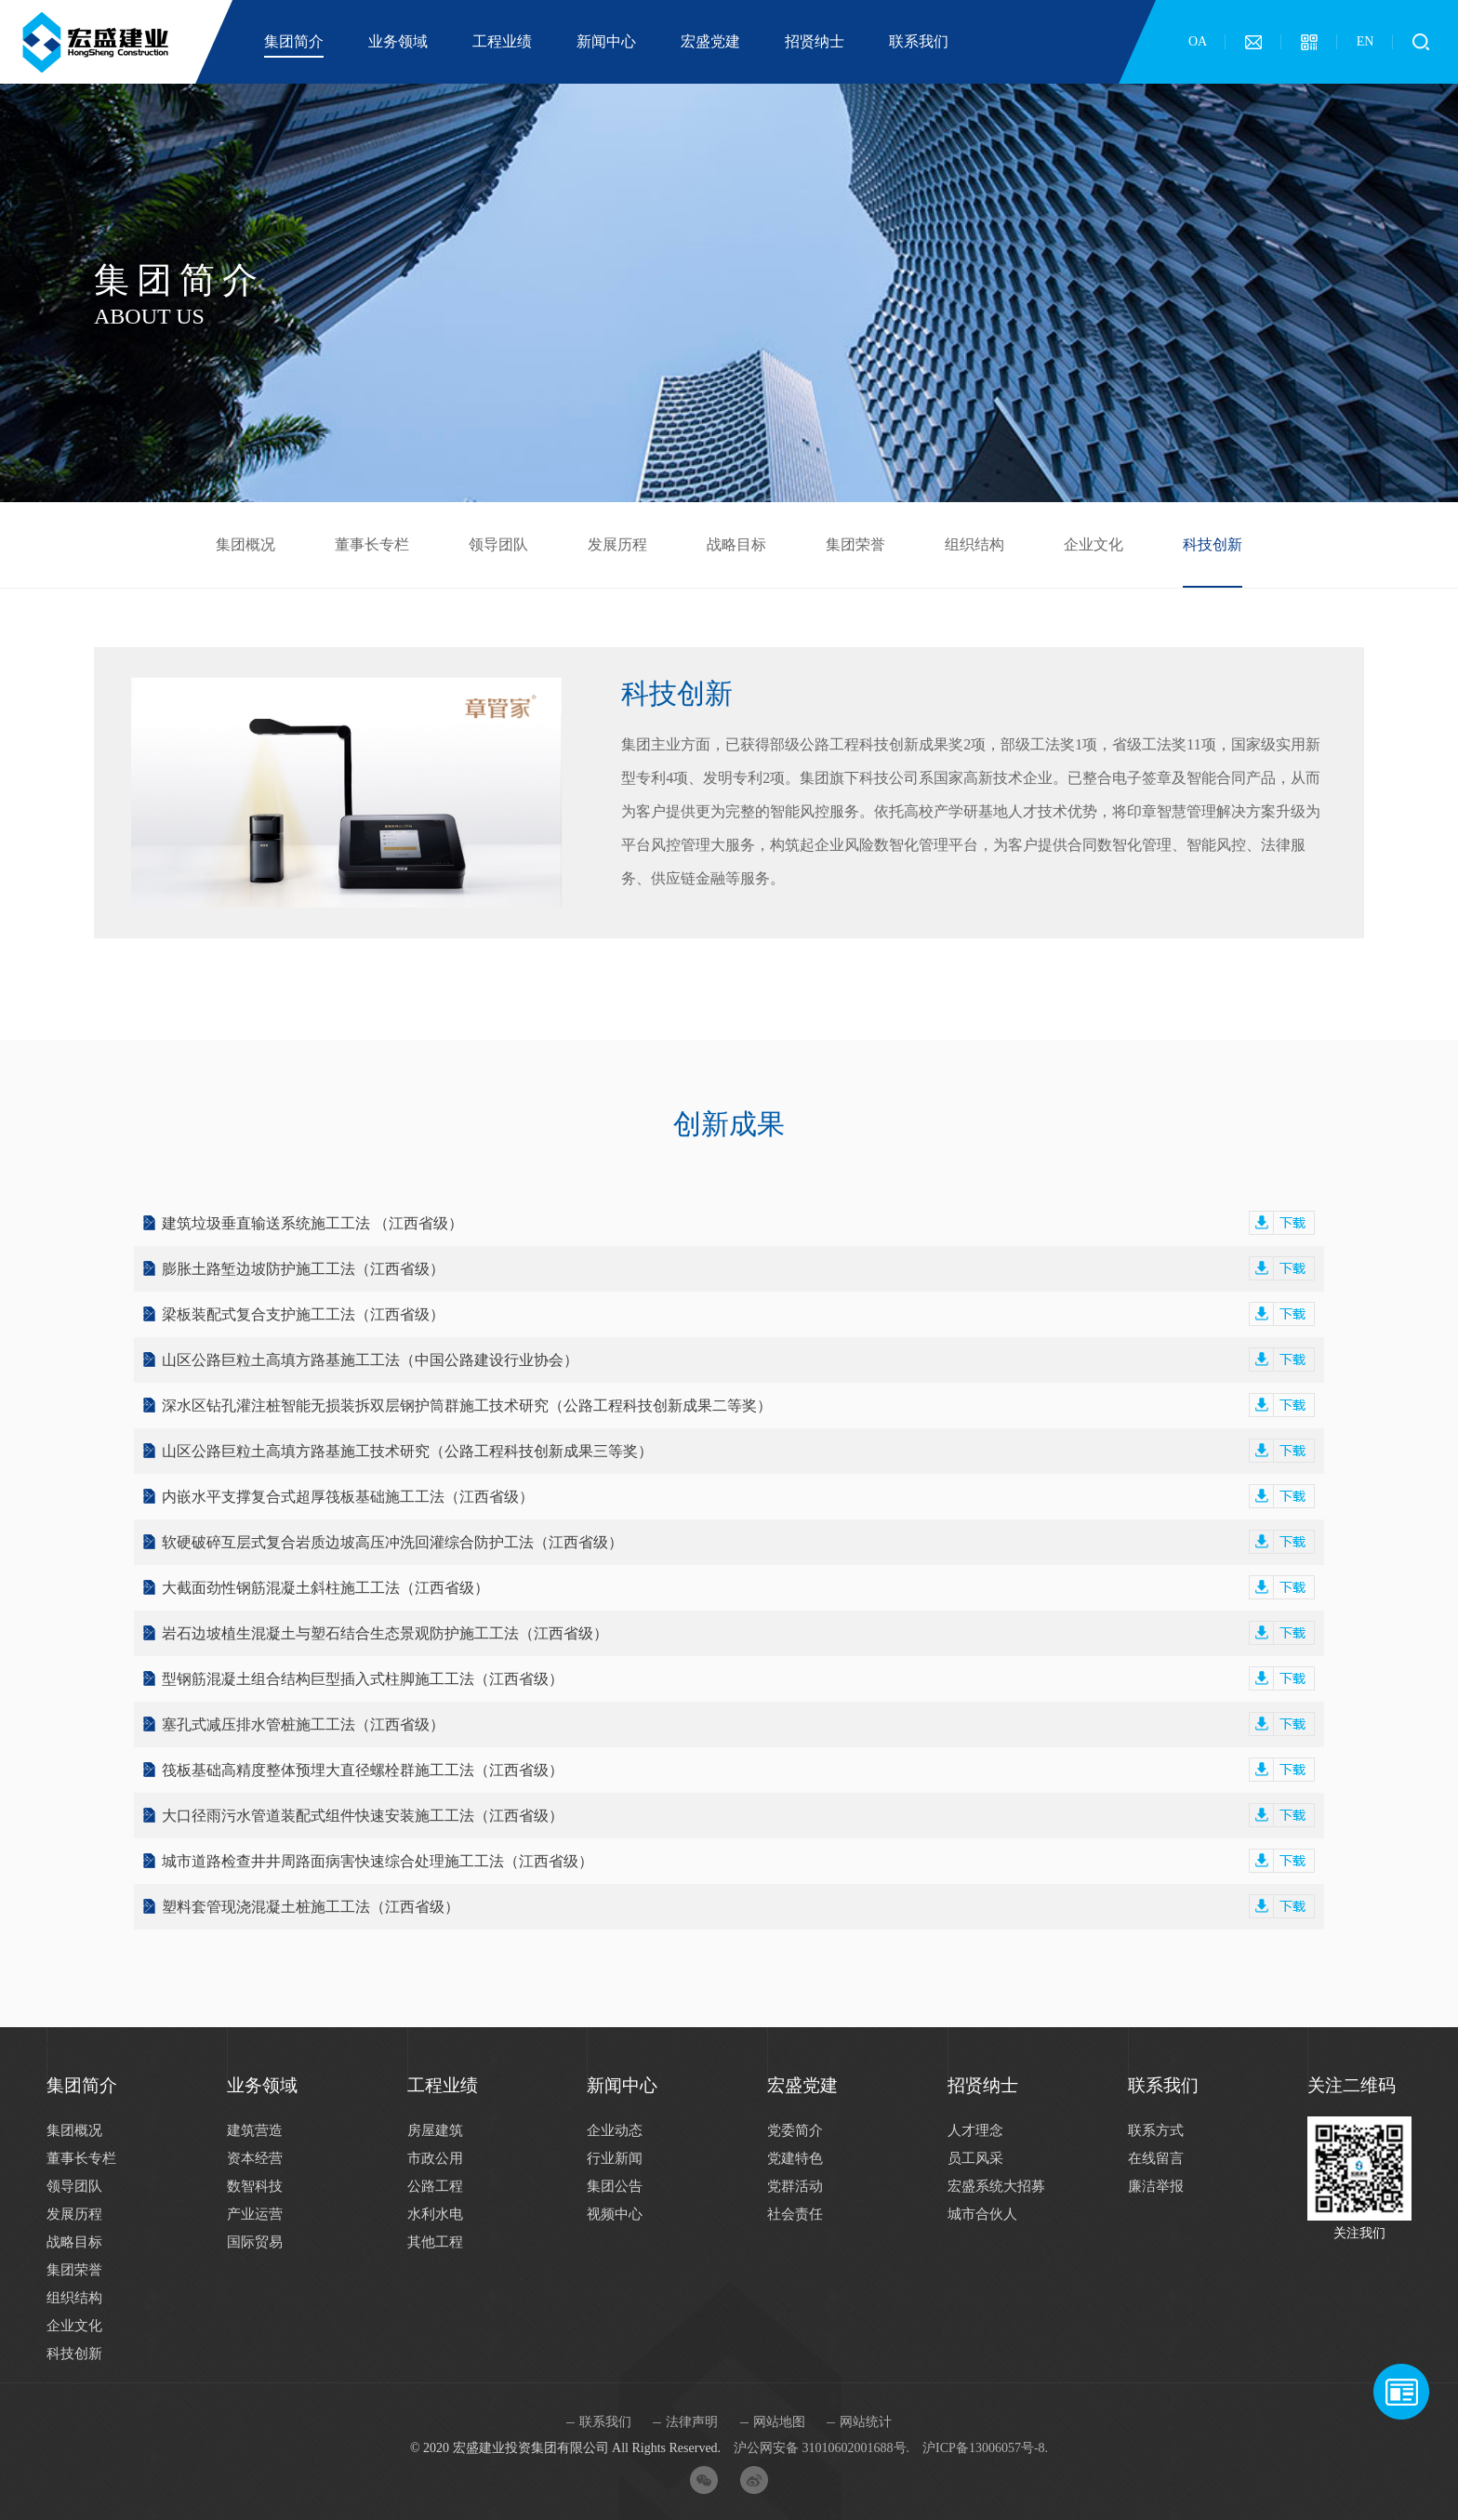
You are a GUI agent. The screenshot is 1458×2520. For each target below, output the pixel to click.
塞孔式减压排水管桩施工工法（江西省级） (738, 1724)
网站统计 (866, 2422)
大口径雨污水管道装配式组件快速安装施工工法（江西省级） (738, 1815)
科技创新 (1212, 544)
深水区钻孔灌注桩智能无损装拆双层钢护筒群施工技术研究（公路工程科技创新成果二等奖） (738, 1405)
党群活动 (795, 2186)
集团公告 (615, 2186)
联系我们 (918, 41)
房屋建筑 (435, 2130)
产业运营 (255, 2214)
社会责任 (795, 2214)
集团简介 (294, 41)
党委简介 (795, 2130)
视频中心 (615, 2214)
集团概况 (245, 544)
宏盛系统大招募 (996, 2186)
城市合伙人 (982, 2214)
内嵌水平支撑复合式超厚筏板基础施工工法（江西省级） (738, 1496)
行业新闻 (615, 2158)
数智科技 (255, 2186)
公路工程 (435, 2186)
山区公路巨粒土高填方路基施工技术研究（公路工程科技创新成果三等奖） (738, 1451)
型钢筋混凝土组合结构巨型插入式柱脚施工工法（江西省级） (738, 1679)
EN (1365, 41)
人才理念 (975, 2130)
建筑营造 (255, 2130)
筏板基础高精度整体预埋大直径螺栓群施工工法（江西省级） (738, 1770)
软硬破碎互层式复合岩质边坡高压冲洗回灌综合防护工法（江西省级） (738, 1542)
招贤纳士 (814, 41)
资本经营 (255, 2158)
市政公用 (435, 2158)
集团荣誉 (855, 544)
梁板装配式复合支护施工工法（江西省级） (738, 1314)
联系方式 (1156, 2130)
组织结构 (974, 544)
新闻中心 (606, 41)
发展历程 (617, 544)
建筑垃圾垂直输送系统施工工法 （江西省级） (738, 1223)
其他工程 (435, 2242)
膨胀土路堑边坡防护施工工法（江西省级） (738, 1269)
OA (1197, 41)
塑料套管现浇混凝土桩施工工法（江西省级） (738, 1907)
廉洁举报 (1156, 2186)
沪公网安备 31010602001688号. (821, 2448)
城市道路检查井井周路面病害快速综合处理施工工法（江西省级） (738, 1861)
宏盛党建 (710, 41)
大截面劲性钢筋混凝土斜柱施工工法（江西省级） (738, 1588)
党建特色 (795, 2158)
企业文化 (1093, 544)
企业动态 (615, 2130)
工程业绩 (502, 41)
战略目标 (736, 544)
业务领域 (398, 41)
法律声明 (692, 2422)
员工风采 (975, 2158)
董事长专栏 (372, 544)
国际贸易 (255, 2242)
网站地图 (779, 2422)
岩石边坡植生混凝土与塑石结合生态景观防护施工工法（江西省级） (738, 1633)
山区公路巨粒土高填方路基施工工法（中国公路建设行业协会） (738, 1360)
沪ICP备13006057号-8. (985, 2448)
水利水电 (435, 2214)
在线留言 (1156, 2158)
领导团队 (498, 544)
